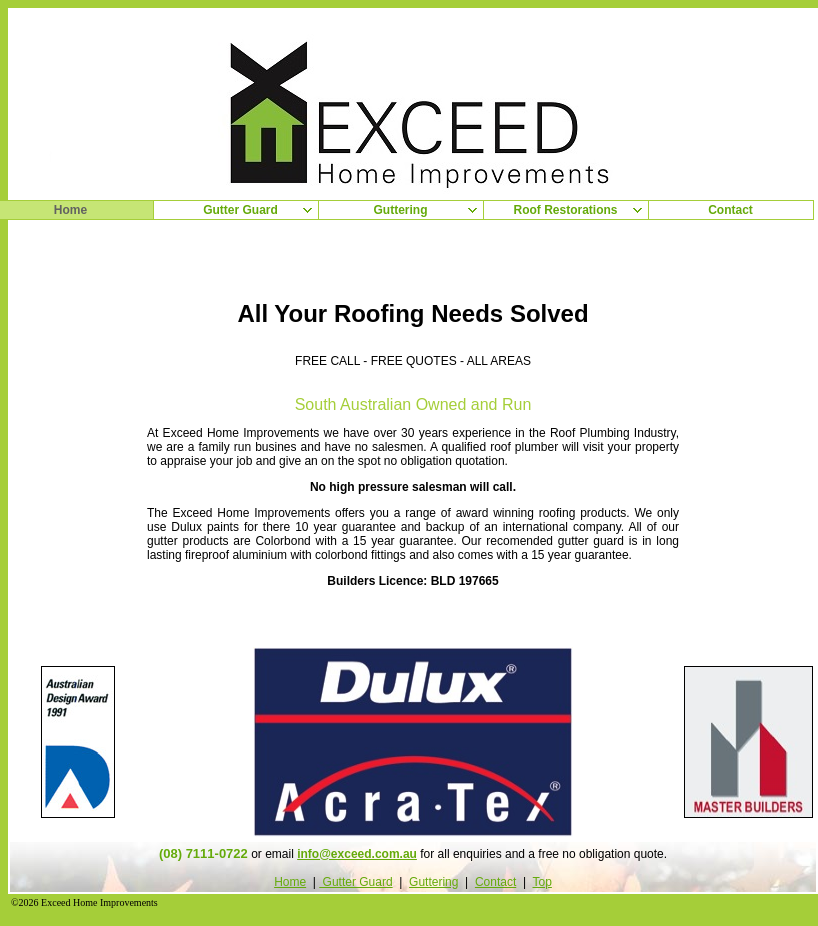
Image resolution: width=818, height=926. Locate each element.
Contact (495, 882)
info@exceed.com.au (357, 854)
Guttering (433, 882)
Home (290, 882)
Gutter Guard (355, 882)
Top (542, 882)
